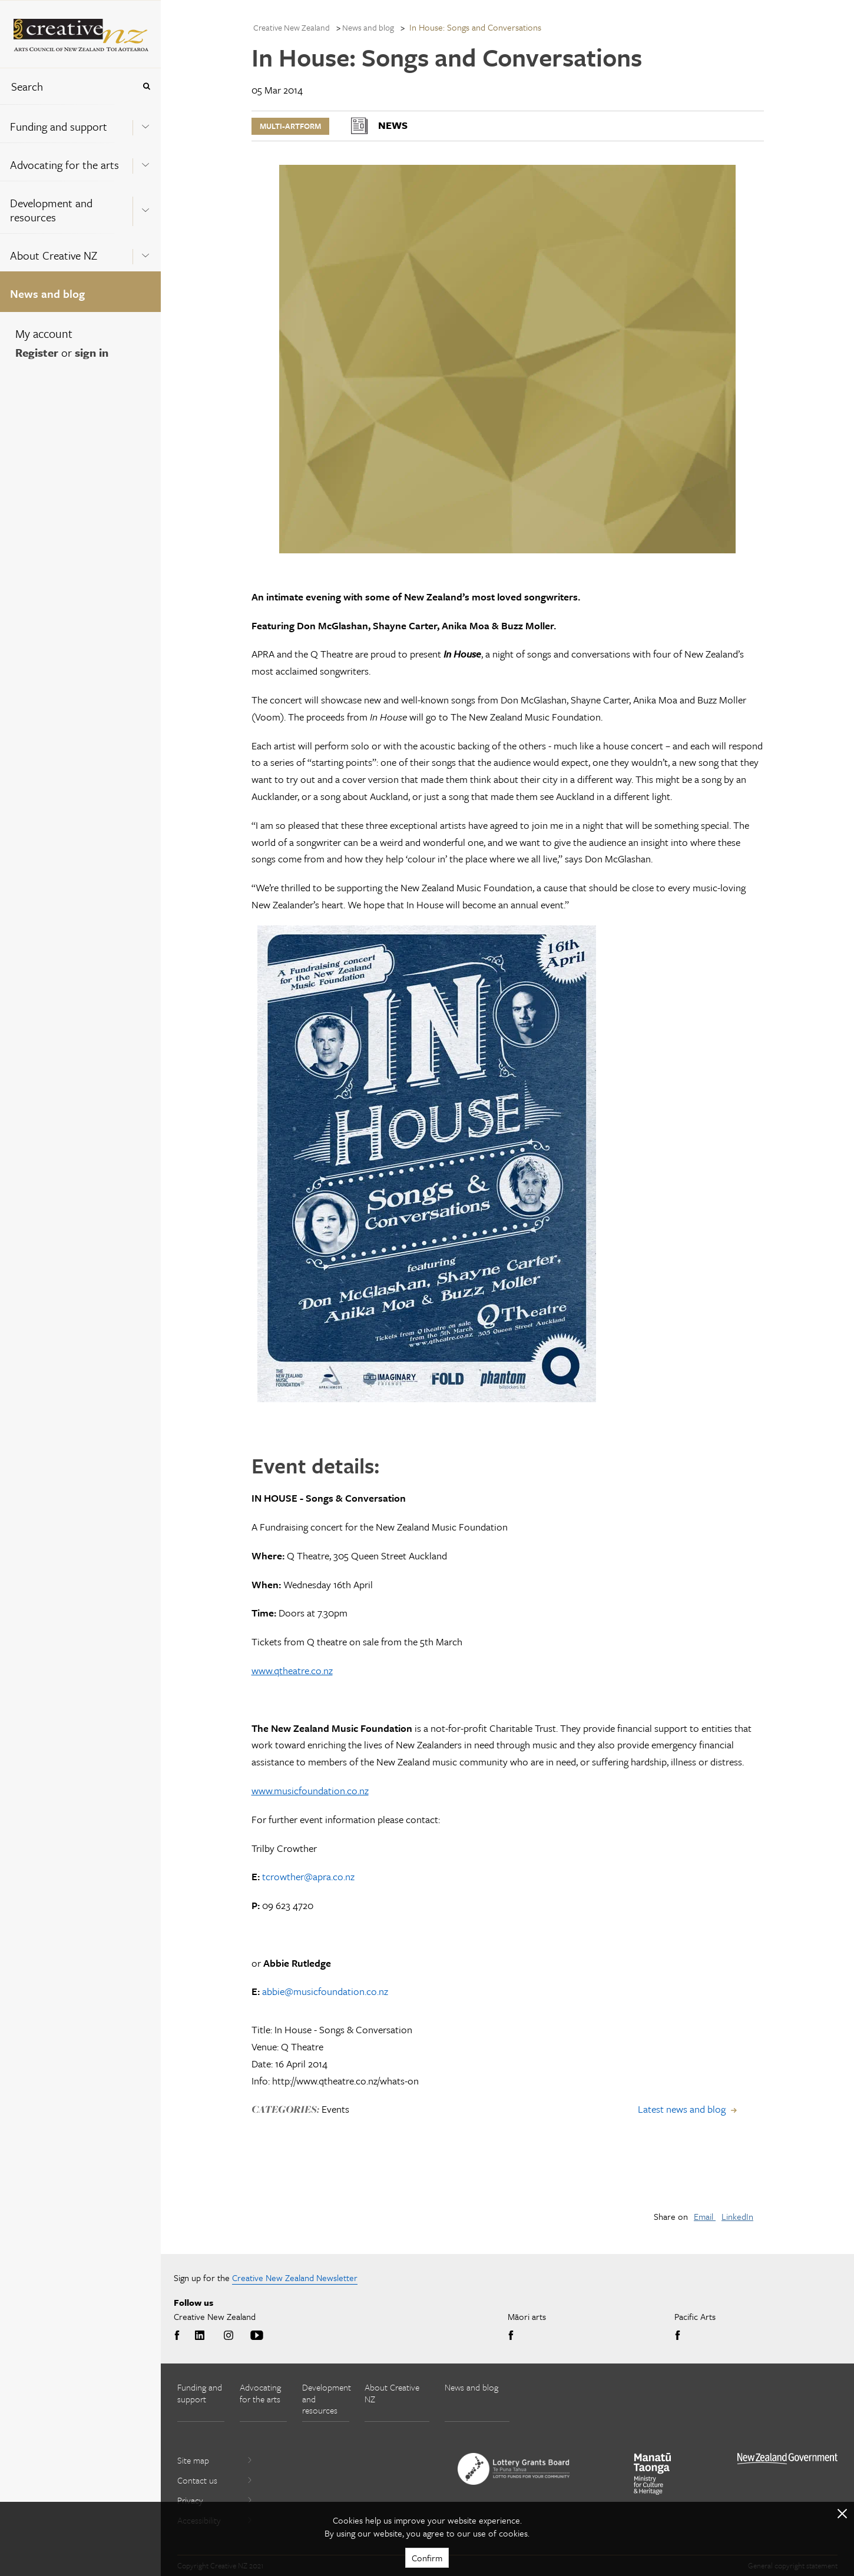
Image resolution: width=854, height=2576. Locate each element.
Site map (215, 2460)
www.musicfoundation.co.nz (310, 1790)
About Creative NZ (53, 255)
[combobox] (67, 86)
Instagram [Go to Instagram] (228, 2335)
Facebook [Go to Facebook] (179, 2335)
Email (705, 2216)
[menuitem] (80, 123)
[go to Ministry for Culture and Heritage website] (652, 2474)
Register (36, 352)
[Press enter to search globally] (146, 86)
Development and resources (51, 210)
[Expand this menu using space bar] (145, 123)
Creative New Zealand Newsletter (295, 2277)
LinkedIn (737, 2216)
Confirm (427, 2557)
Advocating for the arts (64, 164)
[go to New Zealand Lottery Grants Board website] (514, 2469)
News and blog (47, 293)
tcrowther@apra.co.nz (308, 1876)
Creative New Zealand (291, 27)
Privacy (215, 2500)
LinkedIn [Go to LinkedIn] (200, 2335)
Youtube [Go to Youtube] (257, 2335)
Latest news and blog (682, 2109)
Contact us (215, 2480)
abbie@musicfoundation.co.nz (325, 1991)
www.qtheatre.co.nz (292, 1670)
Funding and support (58, 126)
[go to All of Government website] (787, 2458)
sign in (91, 352)
